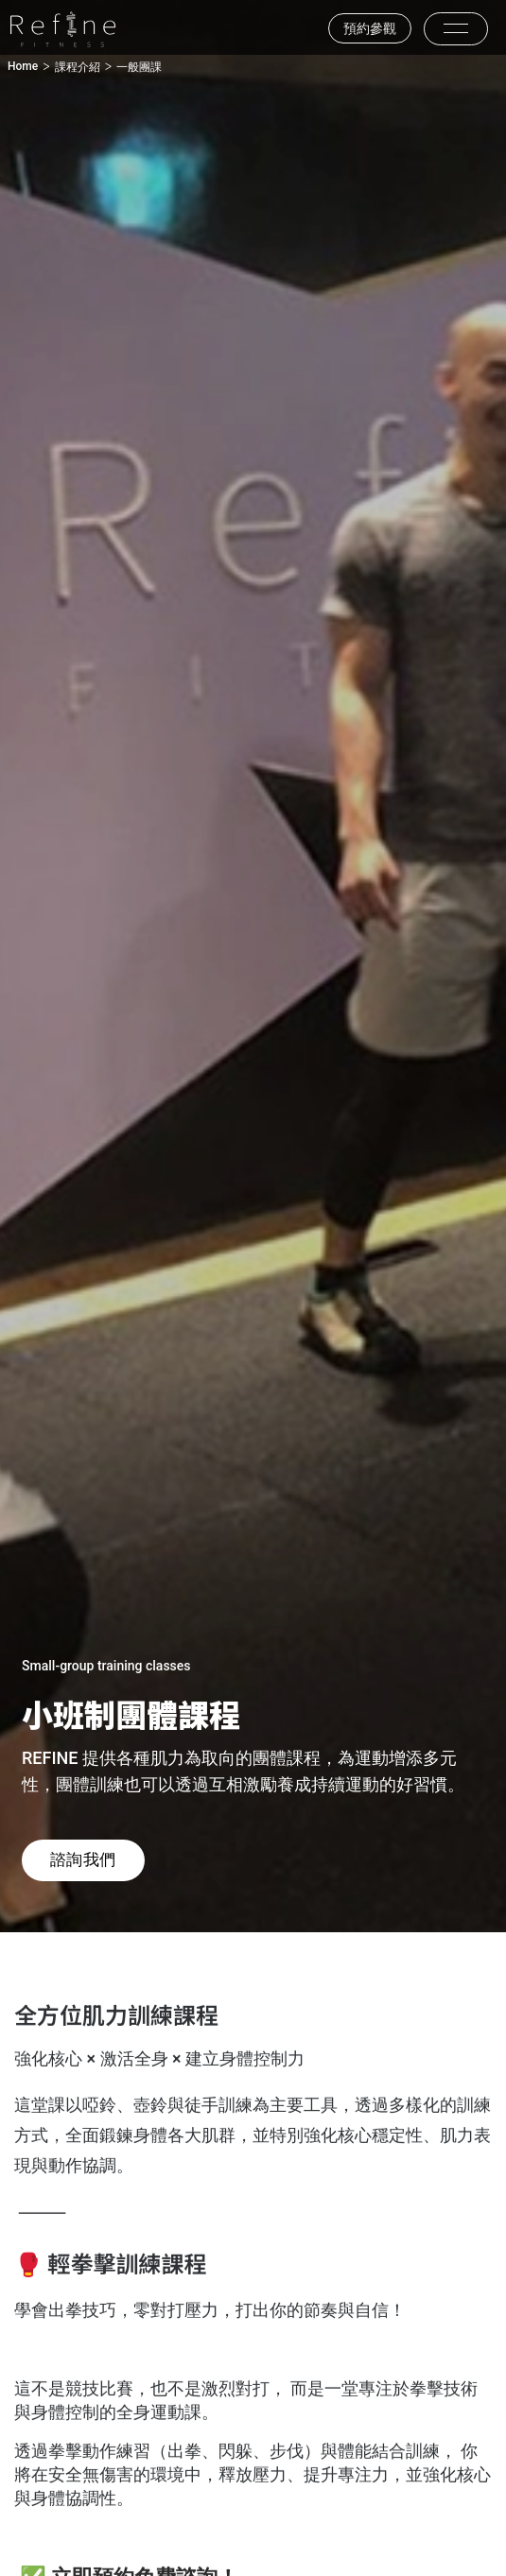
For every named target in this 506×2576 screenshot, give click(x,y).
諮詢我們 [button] (83, 1859)
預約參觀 (369, 28)
